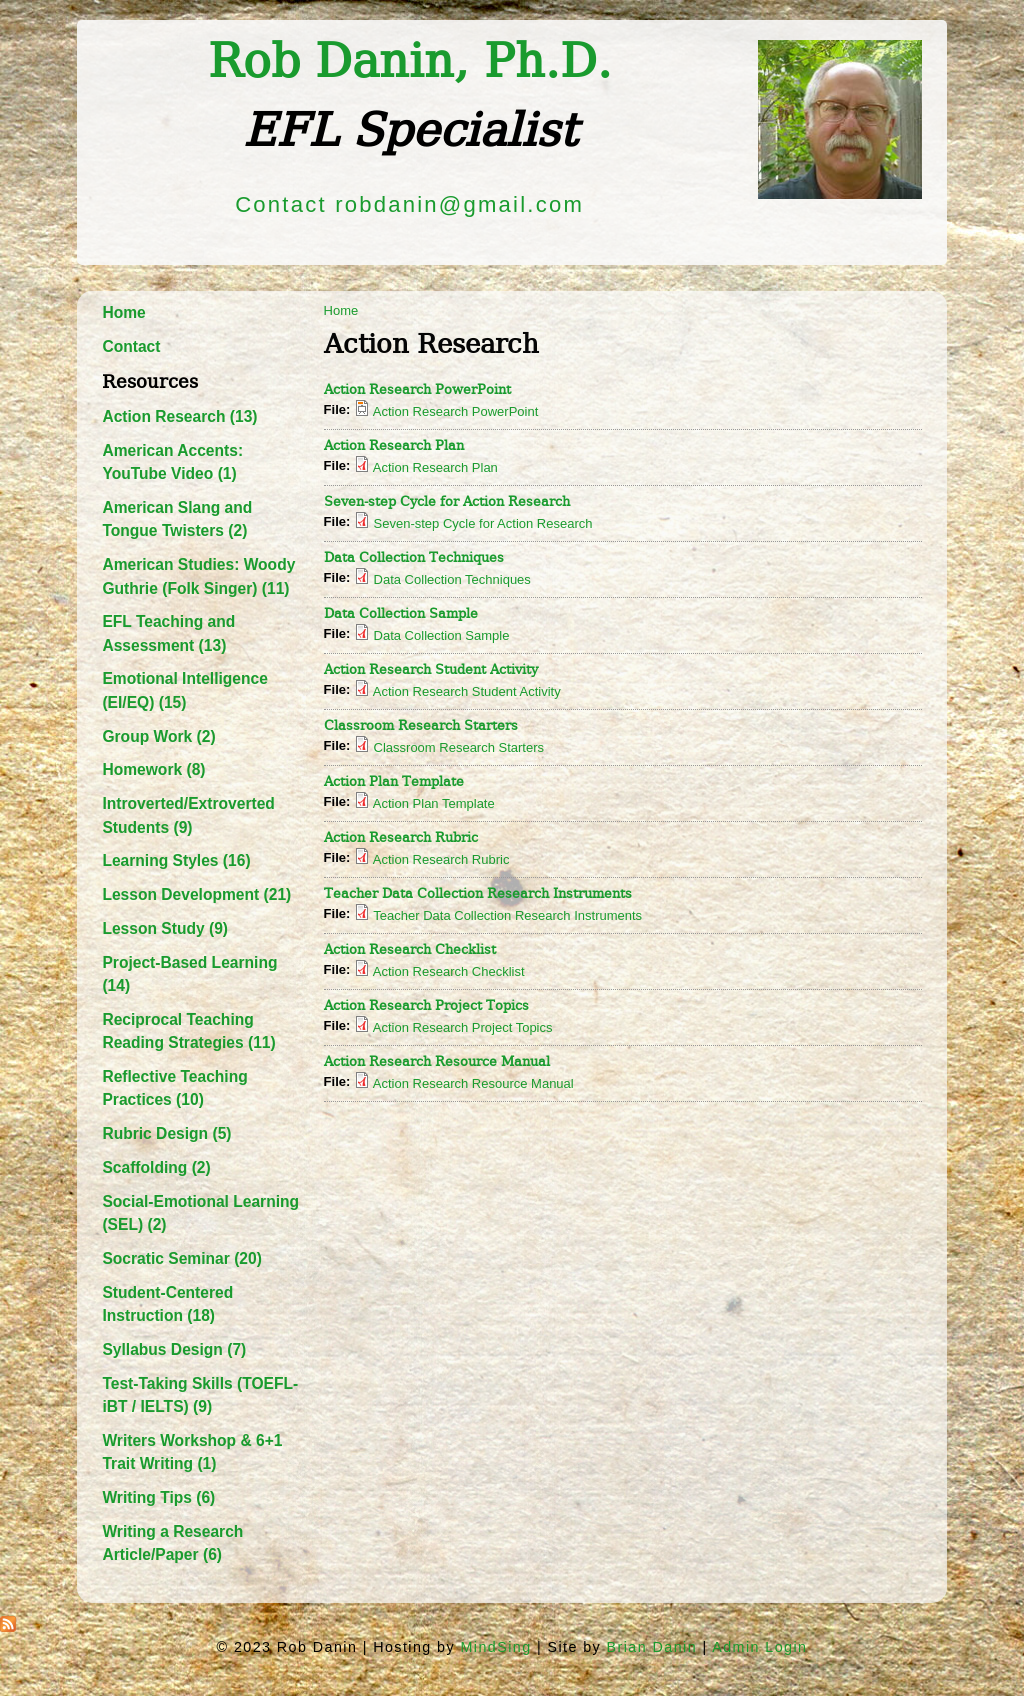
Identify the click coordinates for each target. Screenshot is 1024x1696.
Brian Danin (652, 1647)
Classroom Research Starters (421, 725)
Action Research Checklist (410, 949)
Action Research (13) (179, 416)
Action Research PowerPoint (417, 389)
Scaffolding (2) (156, 1167)
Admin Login (759, 1647)
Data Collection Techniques (414, 557)
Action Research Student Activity (431, 669)
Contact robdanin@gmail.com (409, 204)
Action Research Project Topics (426, 1005)
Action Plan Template (394, 781)
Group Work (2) (158, 736)
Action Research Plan (394, 445)
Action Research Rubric (401, 837)
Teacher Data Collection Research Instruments (478, 893)
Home (123, 312)
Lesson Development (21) (196, 894)
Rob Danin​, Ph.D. (410, 61)
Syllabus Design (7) (174, 1349)
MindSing (495, 1647)
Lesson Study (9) (165, 928)
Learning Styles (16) (176, 860)
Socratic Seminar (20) (181, 1258)
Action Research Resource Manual (437, 1061)
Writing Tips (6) (158, 1497)
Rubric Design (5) (166, 1133)
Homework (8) (153, 769)
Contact (131, 346)
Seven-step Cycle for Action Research (447, 501)
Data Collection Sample (401, 613)
